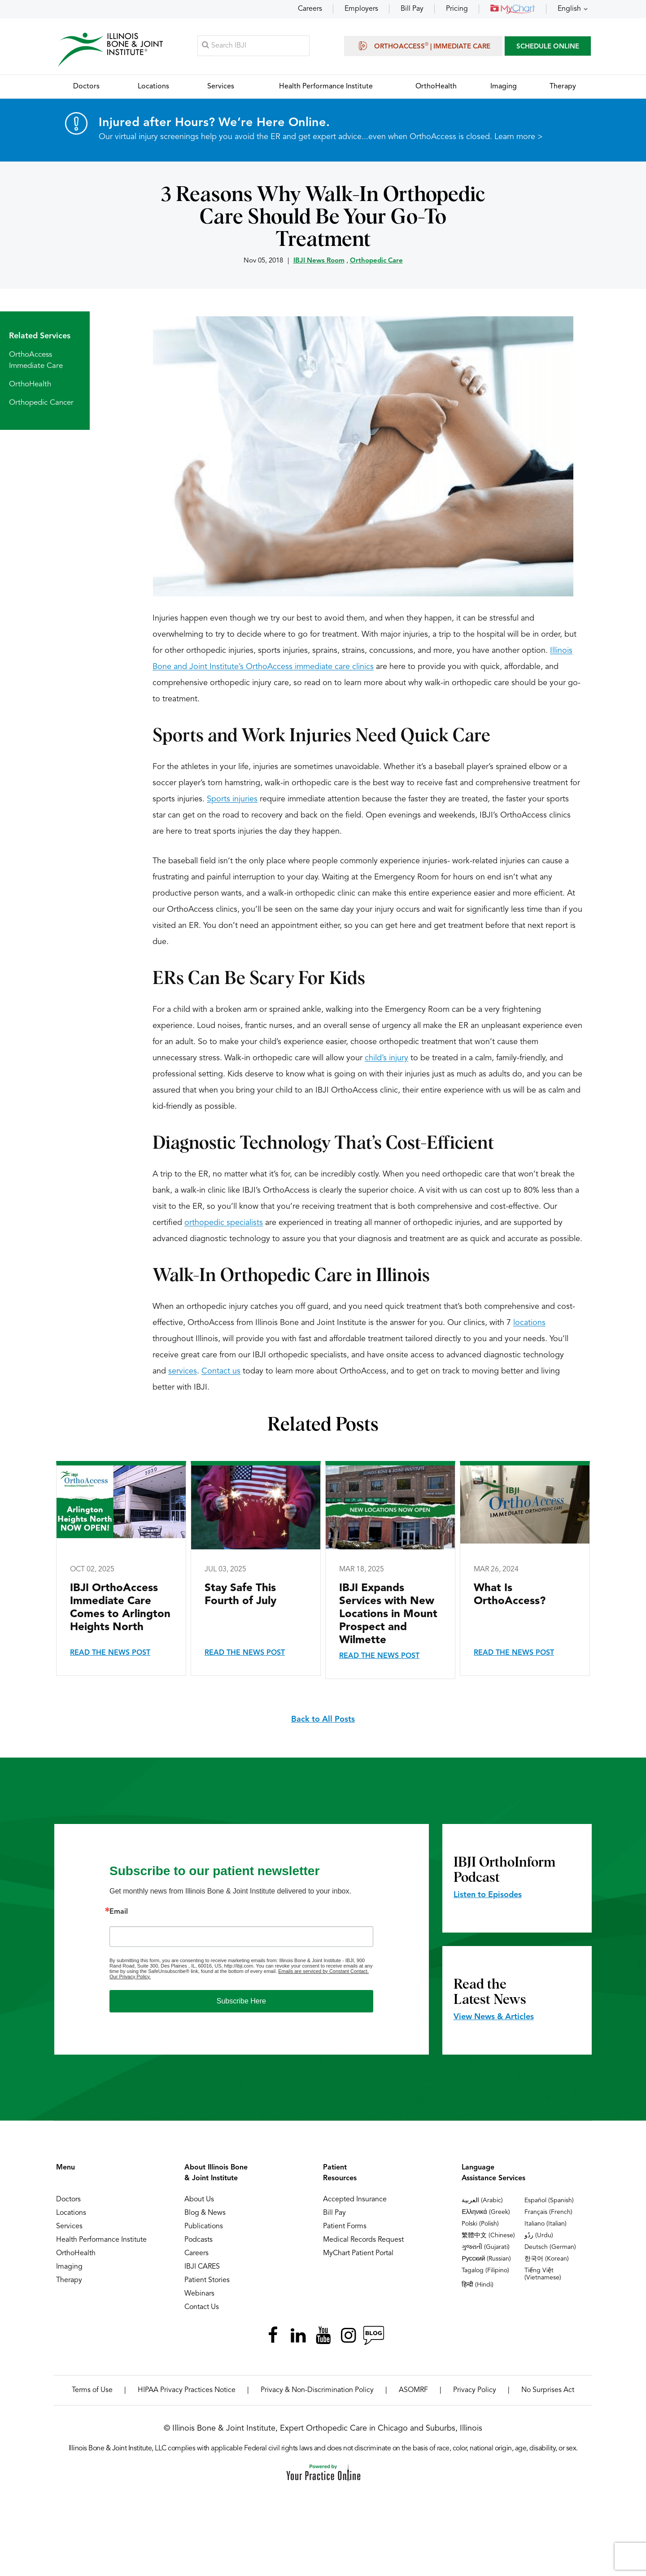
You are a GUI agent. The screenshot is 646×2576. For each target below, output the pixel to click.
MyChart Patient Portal (358, 2253)
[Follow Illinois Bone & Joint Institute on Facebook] (273, 2336)
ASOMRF (413, 2390)
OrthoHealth (30, 385)
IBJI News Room (319, 261)
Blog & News (205, 2213)
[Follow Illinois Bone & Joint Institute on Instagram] (348, 2336)
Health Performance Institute (101, 2240)
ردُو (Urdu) (538, 2236)
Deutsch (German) (550, 2247)
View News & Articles (494, 2017)
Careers (310, 9)
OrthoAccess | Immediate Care (423, 45)
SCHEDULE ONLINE (547, 47)
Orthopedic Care (376, 261)
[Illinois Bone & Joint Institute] (110, 49)
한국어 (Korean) (546, 2259)
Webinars (199, 2294)
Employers (361, 9)
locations (529, 1323)
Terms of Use (92, 2390)
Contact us (220, 1372)
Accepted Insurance (355, 2200)
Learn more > (518, 137)
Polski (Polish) (480, 2224)
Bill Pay (412, 9)
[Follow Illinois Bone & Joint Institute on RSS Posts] (373, 2336)
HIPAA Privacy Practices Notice (187, 2390)
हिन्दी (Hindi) (477, 2285)
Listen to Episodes (488, 1895)
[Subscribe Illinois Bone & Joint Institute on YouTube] (323, 2336)
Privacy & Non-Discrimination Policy (317, 2390)
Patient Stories (207, 2280)
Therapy (69, 2280)
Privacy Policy (474, 2390)
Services (69, 2226)
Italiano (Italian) (545, 2224)
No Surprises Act (547, 2390)
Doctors (68, 2200)
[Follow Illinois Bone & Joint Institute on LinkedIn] (298, 2336)
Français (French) (548, 2212)
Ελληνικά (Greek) (486, 2212)
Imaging (69, 2267)
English (569, 9)
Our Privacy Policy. (130, 1977)
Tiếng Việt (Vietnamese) (542, 2274)
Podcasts (198, 2240)
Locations (71, 2213)
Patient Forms (345, 2226)
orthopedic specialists (223, 1223)
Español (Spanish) (549, 2201)
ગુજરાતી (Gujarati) (486, 2247)
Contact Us (201, 2307)
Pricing (457, 9)
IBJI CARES (202, 2267)
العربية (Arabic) (482, 2201)
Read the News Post (110, 1653)
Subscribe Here (241, 2001)
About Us (199, 2200)
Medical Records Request (363, 2240)
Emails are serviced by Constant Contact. (323, 1971)
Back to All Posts (323, 1720)
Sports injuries (232, 800)
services (182, 1372)
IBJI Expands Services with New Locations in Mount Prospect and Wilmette (388, 1614)
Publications (203, 2226)
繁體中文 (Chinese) (488, 2236)
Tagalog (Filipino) (485, 2271)
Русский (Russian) (486, 2259)
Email (118, 1912)
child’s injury (386, 1058)
